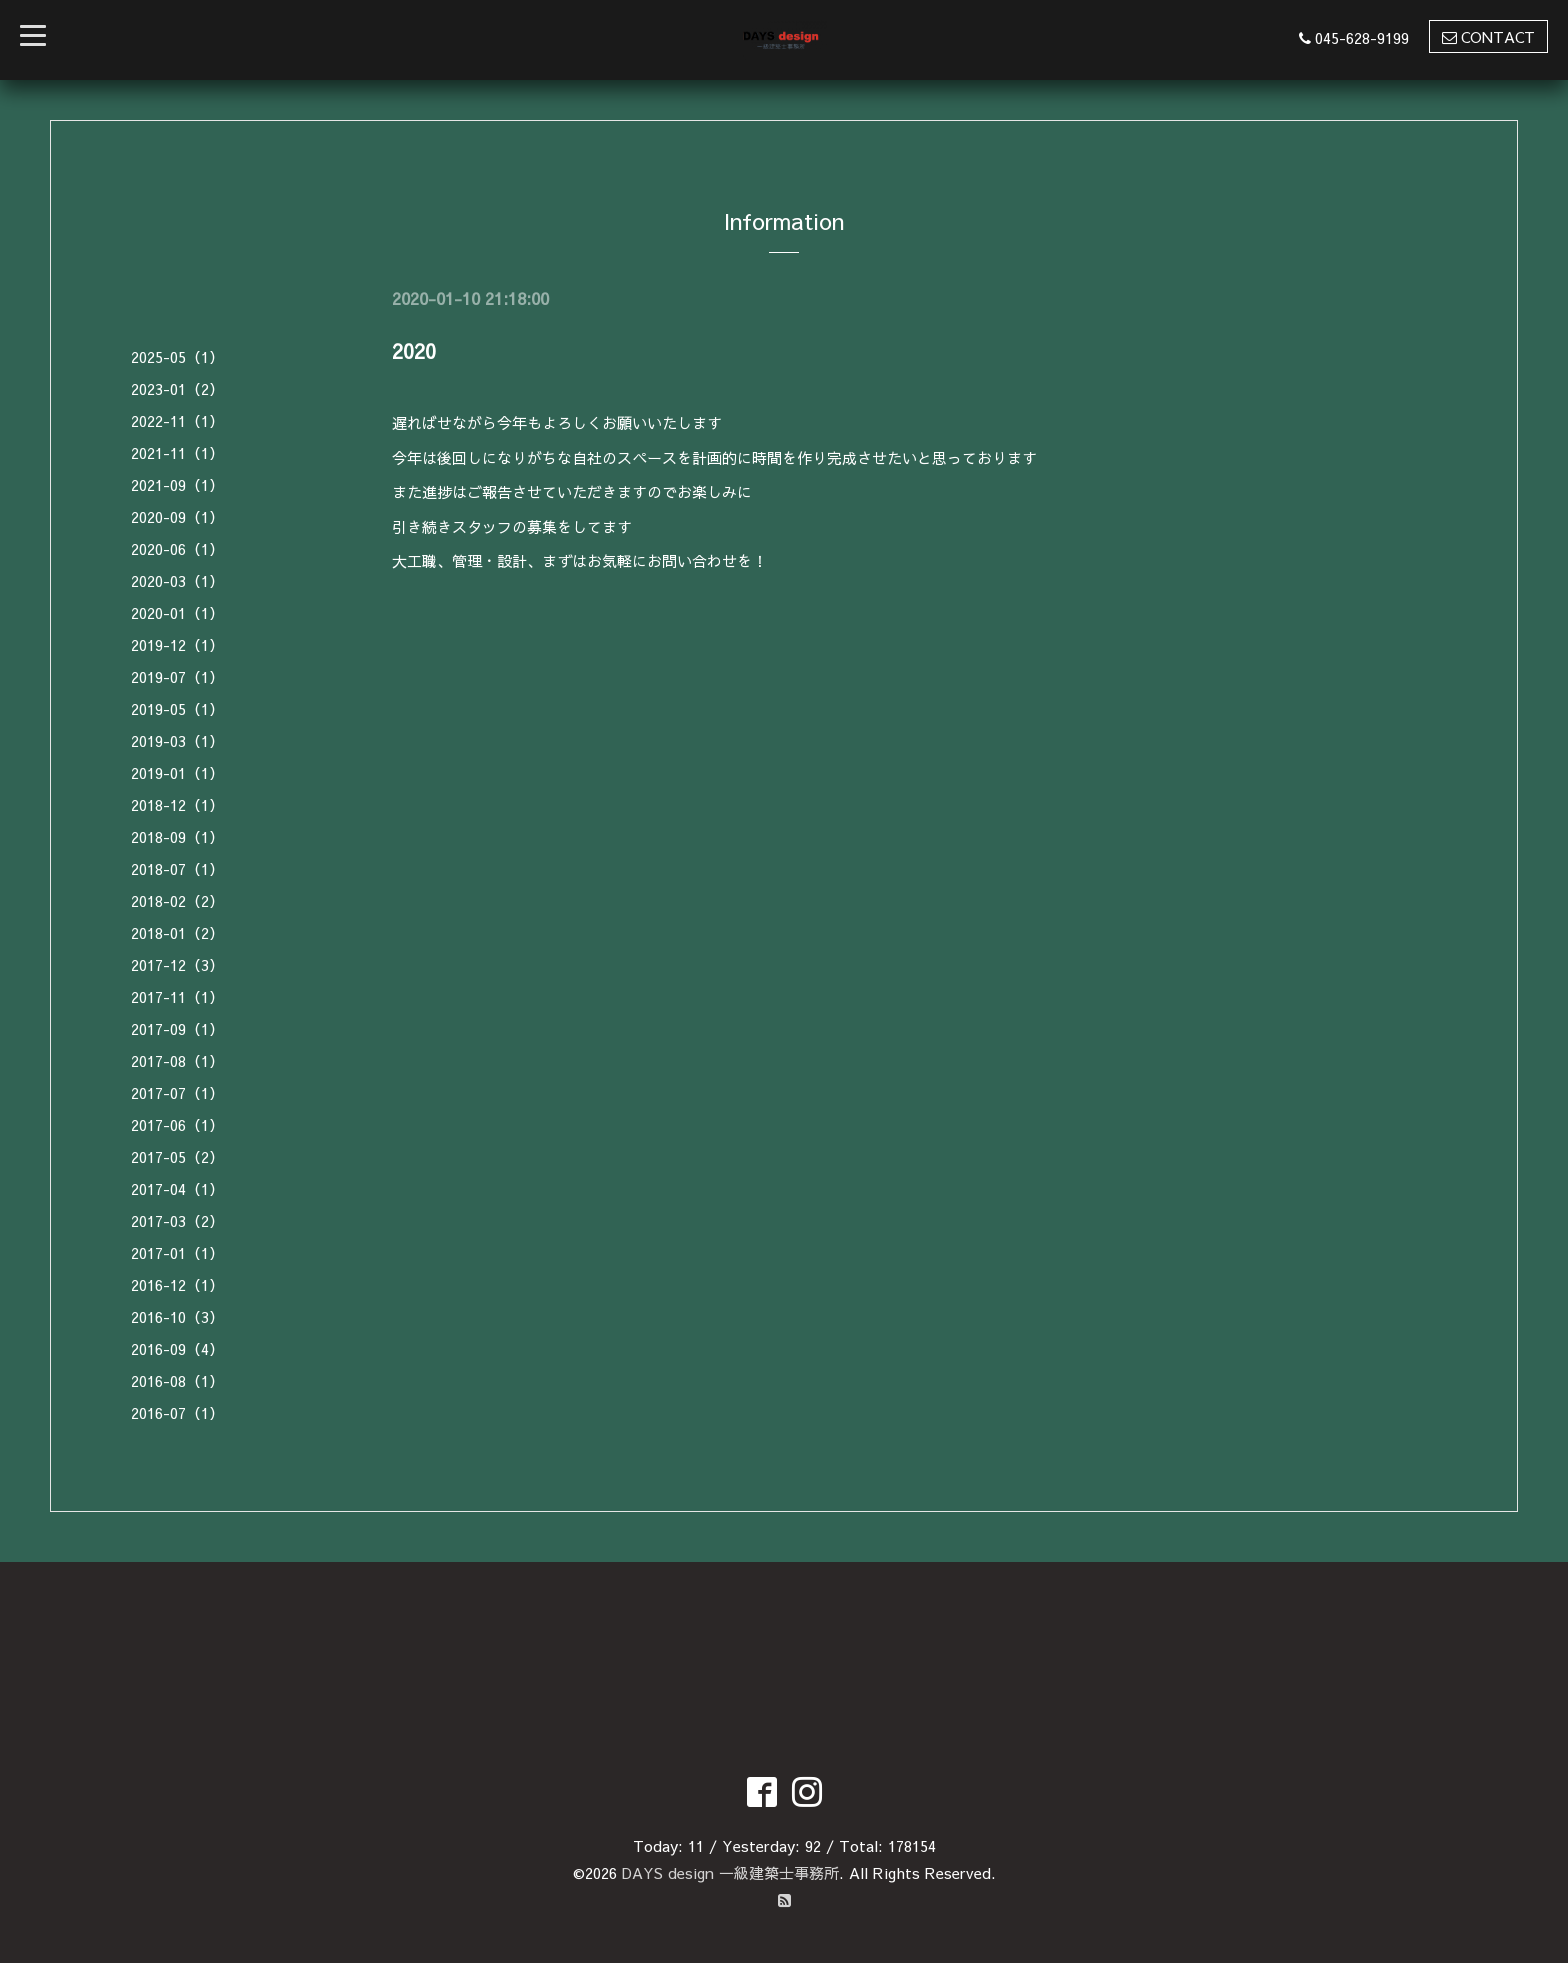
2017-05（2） (177, 1156)
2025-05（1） (177, 356)
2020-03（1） (177, 580)
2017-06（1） (177, 1124)
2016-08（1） (177, 1380)
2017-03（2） (177, 1220)
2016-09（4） (177, 1348)
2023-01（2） (177, 388)
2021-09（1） (177, 484)
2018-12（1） (177, 804)
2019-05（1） (177, 708)
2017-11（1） (177, 996)
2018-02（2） (177, 900)
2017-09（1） (177, 1028)
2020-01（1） (177, 612)
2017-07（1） (177, 1092)
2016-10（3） (177, 1316)
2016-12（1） (177, 1284)
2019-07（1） (177, 676)
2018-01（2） (177, 932)
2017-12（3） (177, 964)
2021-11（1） (177, 452)
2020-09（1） (177, 516)
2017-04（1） (177, 1188)
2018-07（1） (177, 868)
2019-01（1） (177, 772)
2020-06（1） (177, 548)
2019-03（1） (177, 740)
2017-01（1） (177, 1252)
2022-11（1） (177, 420)
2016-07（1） (177, 1412)
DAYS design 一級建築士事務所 (730, 1872)
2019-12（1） (177, 644)
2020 (414, 350)
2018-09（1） (177, 836)
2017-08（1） (177, 1060)
